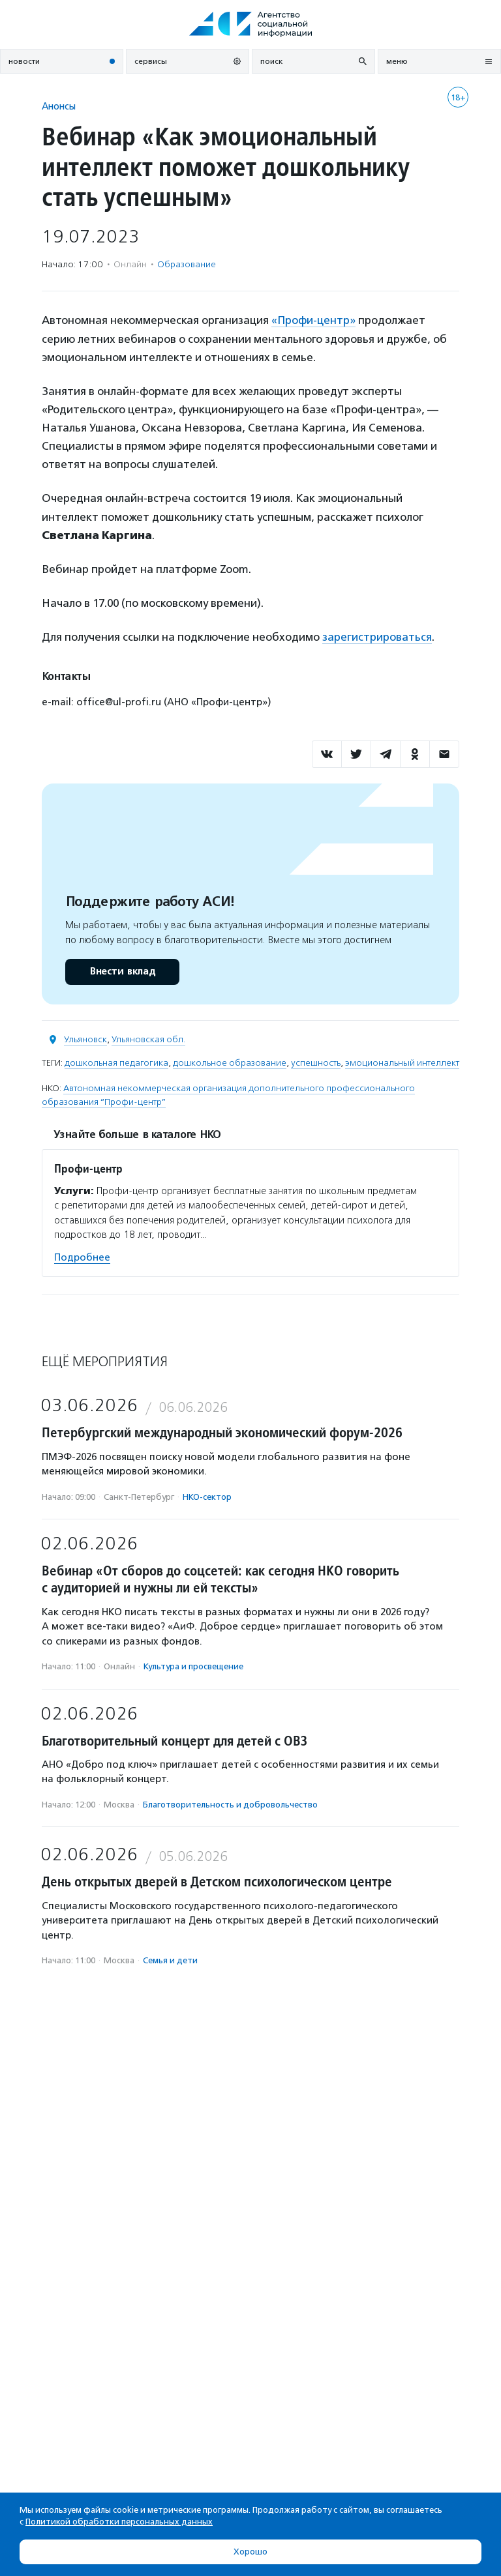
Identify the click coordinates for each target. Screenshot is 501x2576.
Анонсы (59, 105)
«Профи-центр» (313, 320)
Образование (186, 264)
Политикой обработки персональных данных (119, 2521)
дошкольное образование (229, 1061)
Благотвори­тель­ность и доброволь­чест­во (230, 1803)
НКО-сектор (207, 1495)
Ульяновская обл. (148, 1038)
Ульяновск (85, 1038)
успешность (316, 1061)
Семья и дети (170, 1959)
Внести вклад (122, 970)
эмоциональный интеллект (402, 1061)
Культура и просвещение (193, 1665)
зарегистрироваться (377, 636)
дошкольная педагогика (116, 1061)
